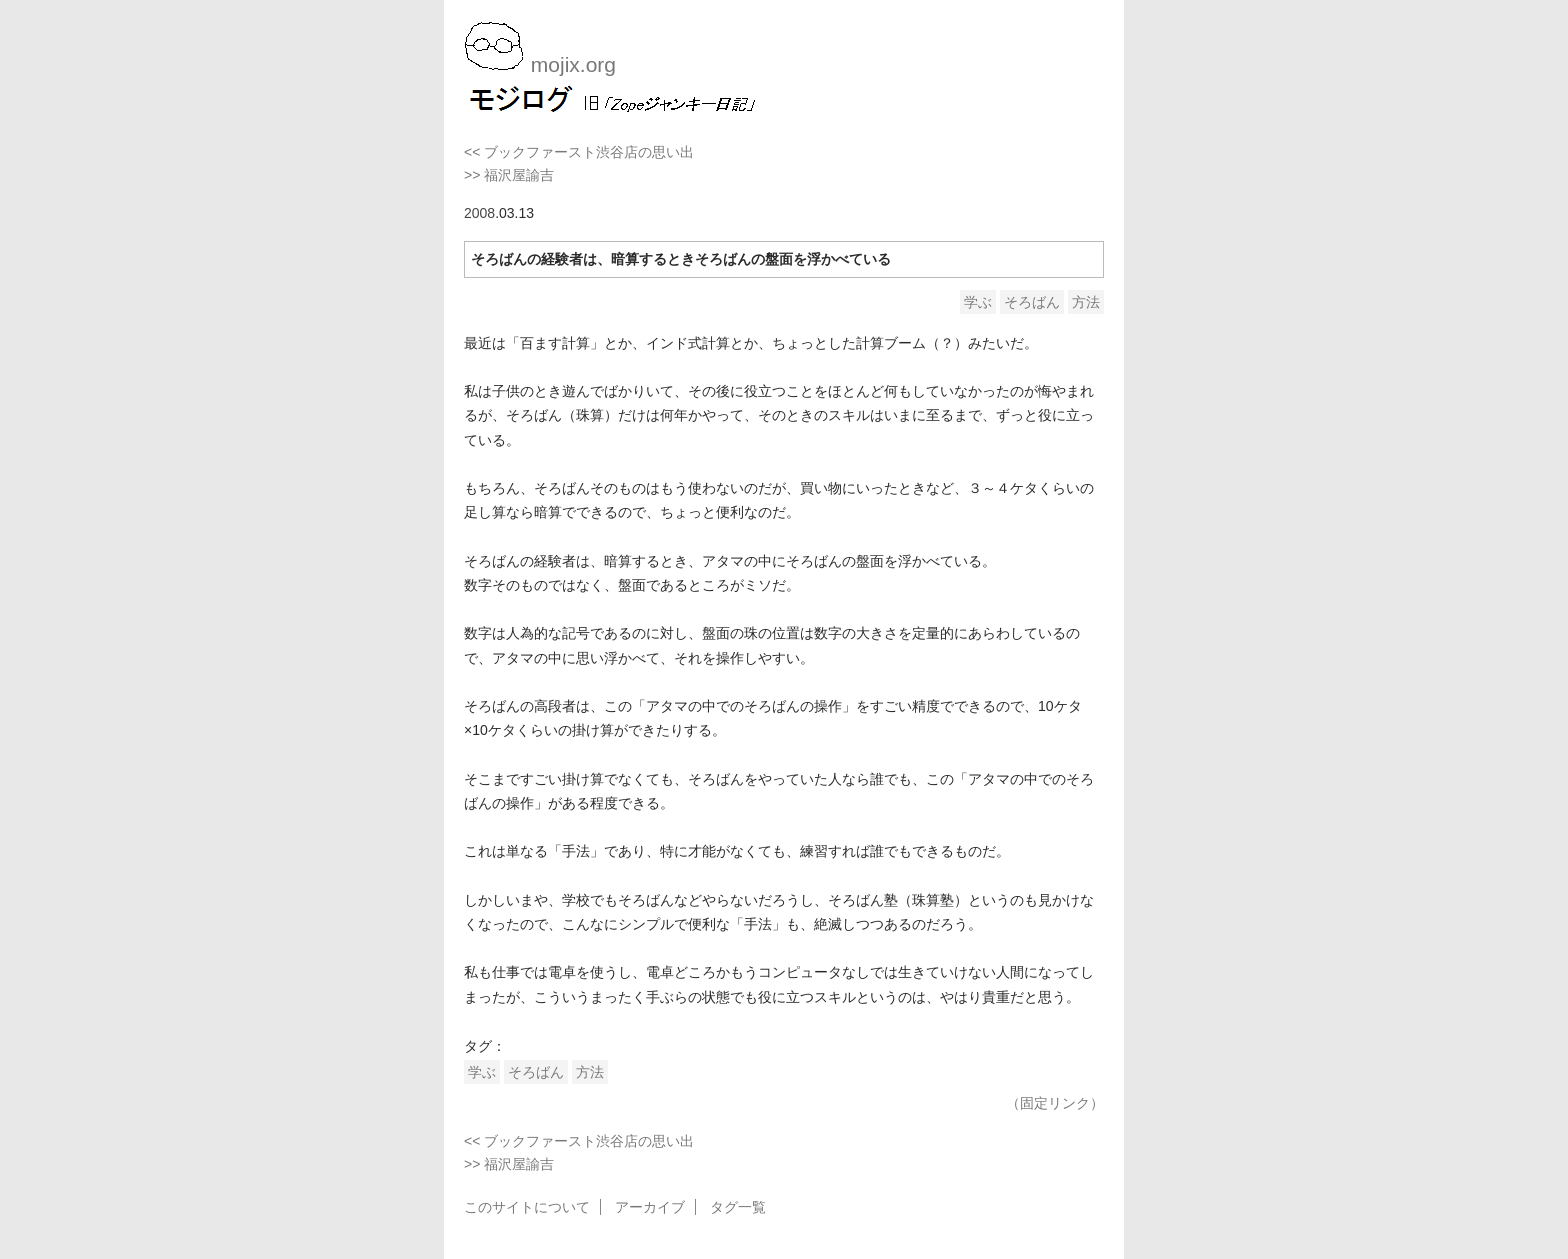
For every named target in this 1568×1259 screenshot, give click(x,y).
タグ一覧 (738, 1207)
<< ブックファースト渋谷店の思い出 (579, 152)
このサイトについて (527, 1207)
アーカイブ (650, 1207)
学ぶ (978, 302)
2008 (479, 213)
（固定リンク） (1055, 1103)
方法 (1086, 302)
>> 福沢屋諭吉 (509, 175)
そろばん (1032, 302)
